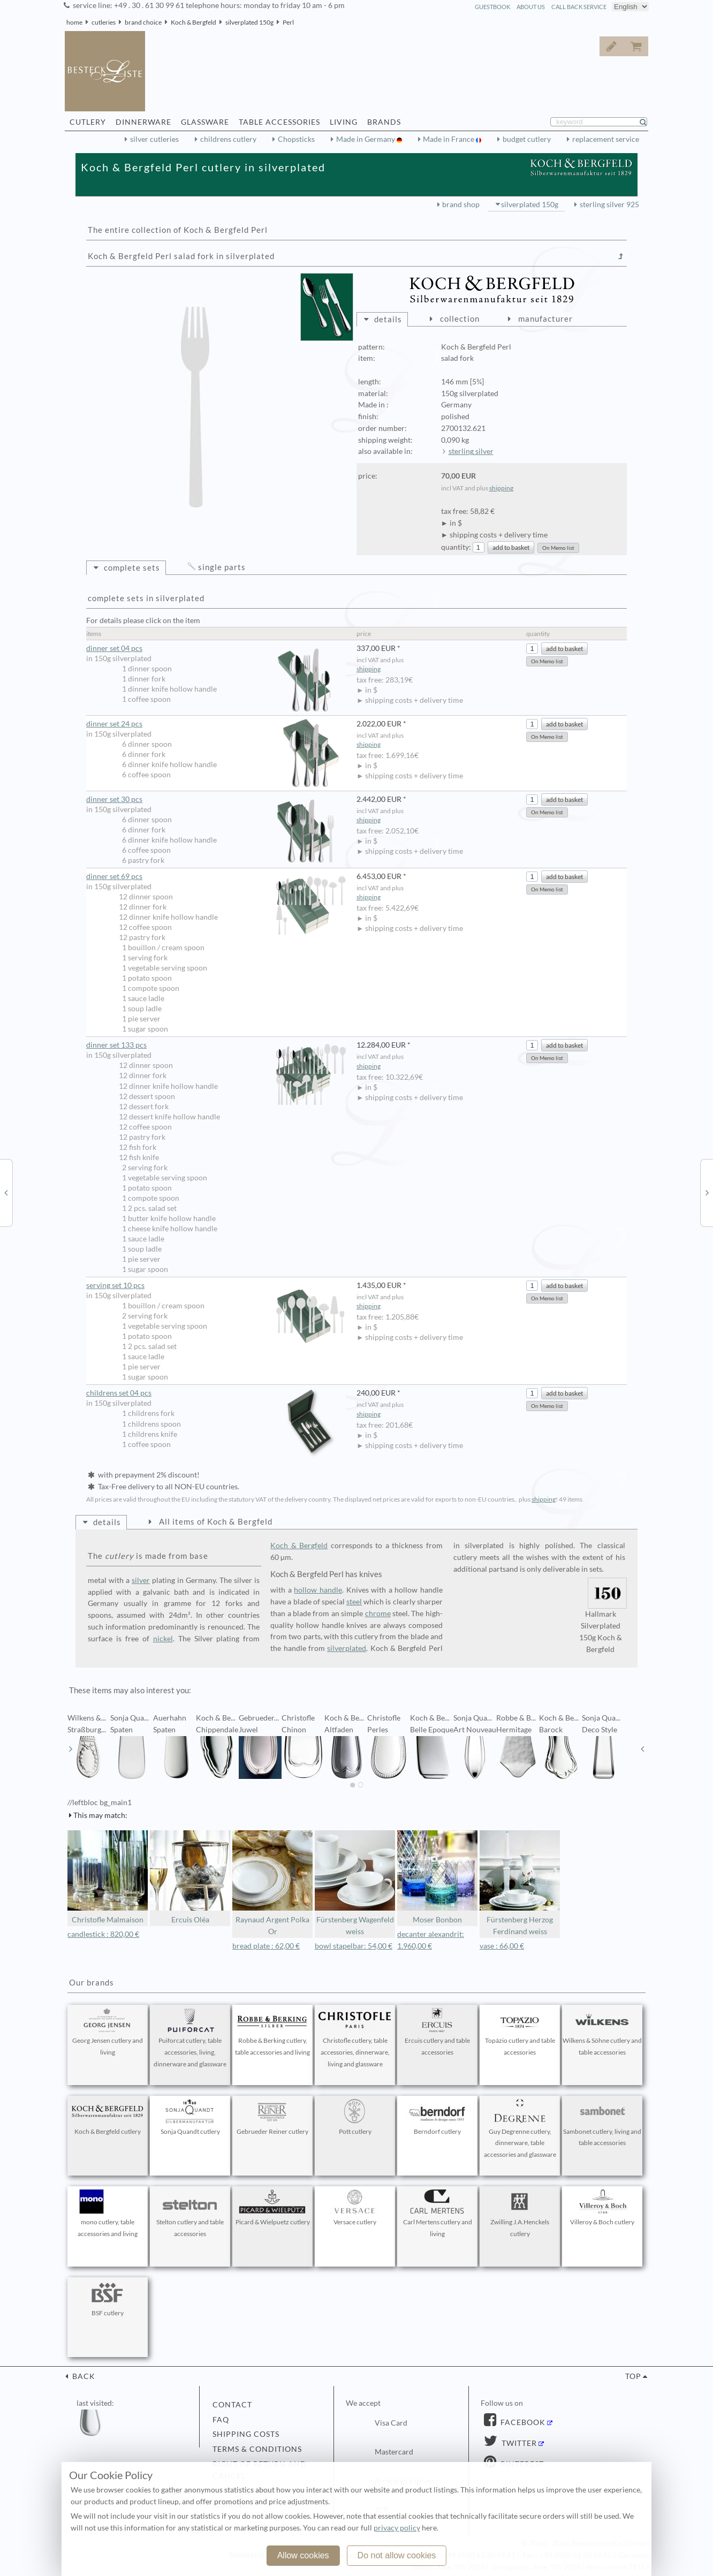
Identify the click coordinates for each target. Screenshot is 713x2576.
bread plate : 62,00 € (266, 1946)
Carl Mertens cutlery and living (437, 2213)
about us (531, 6)
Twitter (518, 2443)
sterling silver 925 (609, 204)
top (633, 2376)
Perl (288, 22)
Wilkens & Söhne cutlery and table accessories (602, 2032)
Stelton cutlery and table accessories (190, 2213)
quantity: (456, 547)
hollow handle (318, 1590)
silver (141, 1580)
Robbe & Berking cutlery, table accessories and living (272, 2032)
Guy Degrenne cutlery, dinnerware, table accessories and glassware (519, 2129)
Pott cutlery (354, 2117)
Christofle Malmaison (107, 1877)
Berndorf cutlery (437, 2117)
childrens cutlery (228, 139)
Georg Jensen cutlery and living (107, 2032)
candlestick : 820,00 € (103, 1934)
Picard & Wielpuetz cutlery (273, 2207)
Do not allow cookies (397, 2555)
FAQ (221, 2419)
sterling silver (471, 451)
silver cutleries (154, 139)
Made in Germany (366, 139)
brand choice (143, 22)
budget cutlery (527, 139)
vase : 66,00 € (502, 1946)
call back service (578, 6)
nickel (163, 1638)
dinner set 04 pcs (216, 648)
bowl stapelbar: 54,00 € (353, 1946)
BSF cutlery (107, 2298)
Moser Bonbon (437, 1877)
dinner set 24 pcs (216, 724)
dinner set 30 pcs (216, 799)
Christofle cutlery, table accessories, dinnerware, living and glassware (354, 2038)
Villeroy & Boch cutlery (602, 2207)
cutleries (104, 22)
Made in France (449, 139)
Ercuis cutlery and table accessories (437, 2032)
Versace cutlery (354, 2207)
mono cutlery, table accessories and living (107, 2213)
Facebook (521, 2422)
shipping (501, 488)
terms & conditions (257, 2449)
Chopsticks (296, 139)
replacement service (605, 139)
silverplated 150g (249, 22)
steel (354, 1601)
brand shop (461, 204)
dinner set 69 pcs (216, 877)
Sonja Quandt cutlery (190, 2117)
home (74, 22)
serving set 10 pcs (216, 1286)
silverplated (346, 1648)
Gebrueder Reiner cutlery (272, 2117)
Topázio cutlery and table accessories (519, 2032)
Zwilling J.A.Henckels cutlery (519, 2213)
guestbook (492, 6)
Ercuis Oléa (190, 1877)
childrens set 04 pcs (216, 1393)
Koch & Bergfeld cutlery (107, 2117)
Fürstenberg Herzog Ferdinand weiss (520, 1883)
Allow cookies (303, 2555)
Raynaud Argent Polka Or (272, 1883)
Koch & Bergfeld (193, 22)
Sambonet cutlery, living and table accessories (602, 2123)
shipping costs (246, 2434)
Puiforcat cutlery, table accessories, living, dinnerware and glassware (190, 2038)
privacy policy (397, 2528)
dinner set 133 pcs (216, 1045)
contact (232, 2404)
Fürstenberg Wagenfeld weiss (355, 1883)
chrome (378, 1613)
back (82, 2376)
